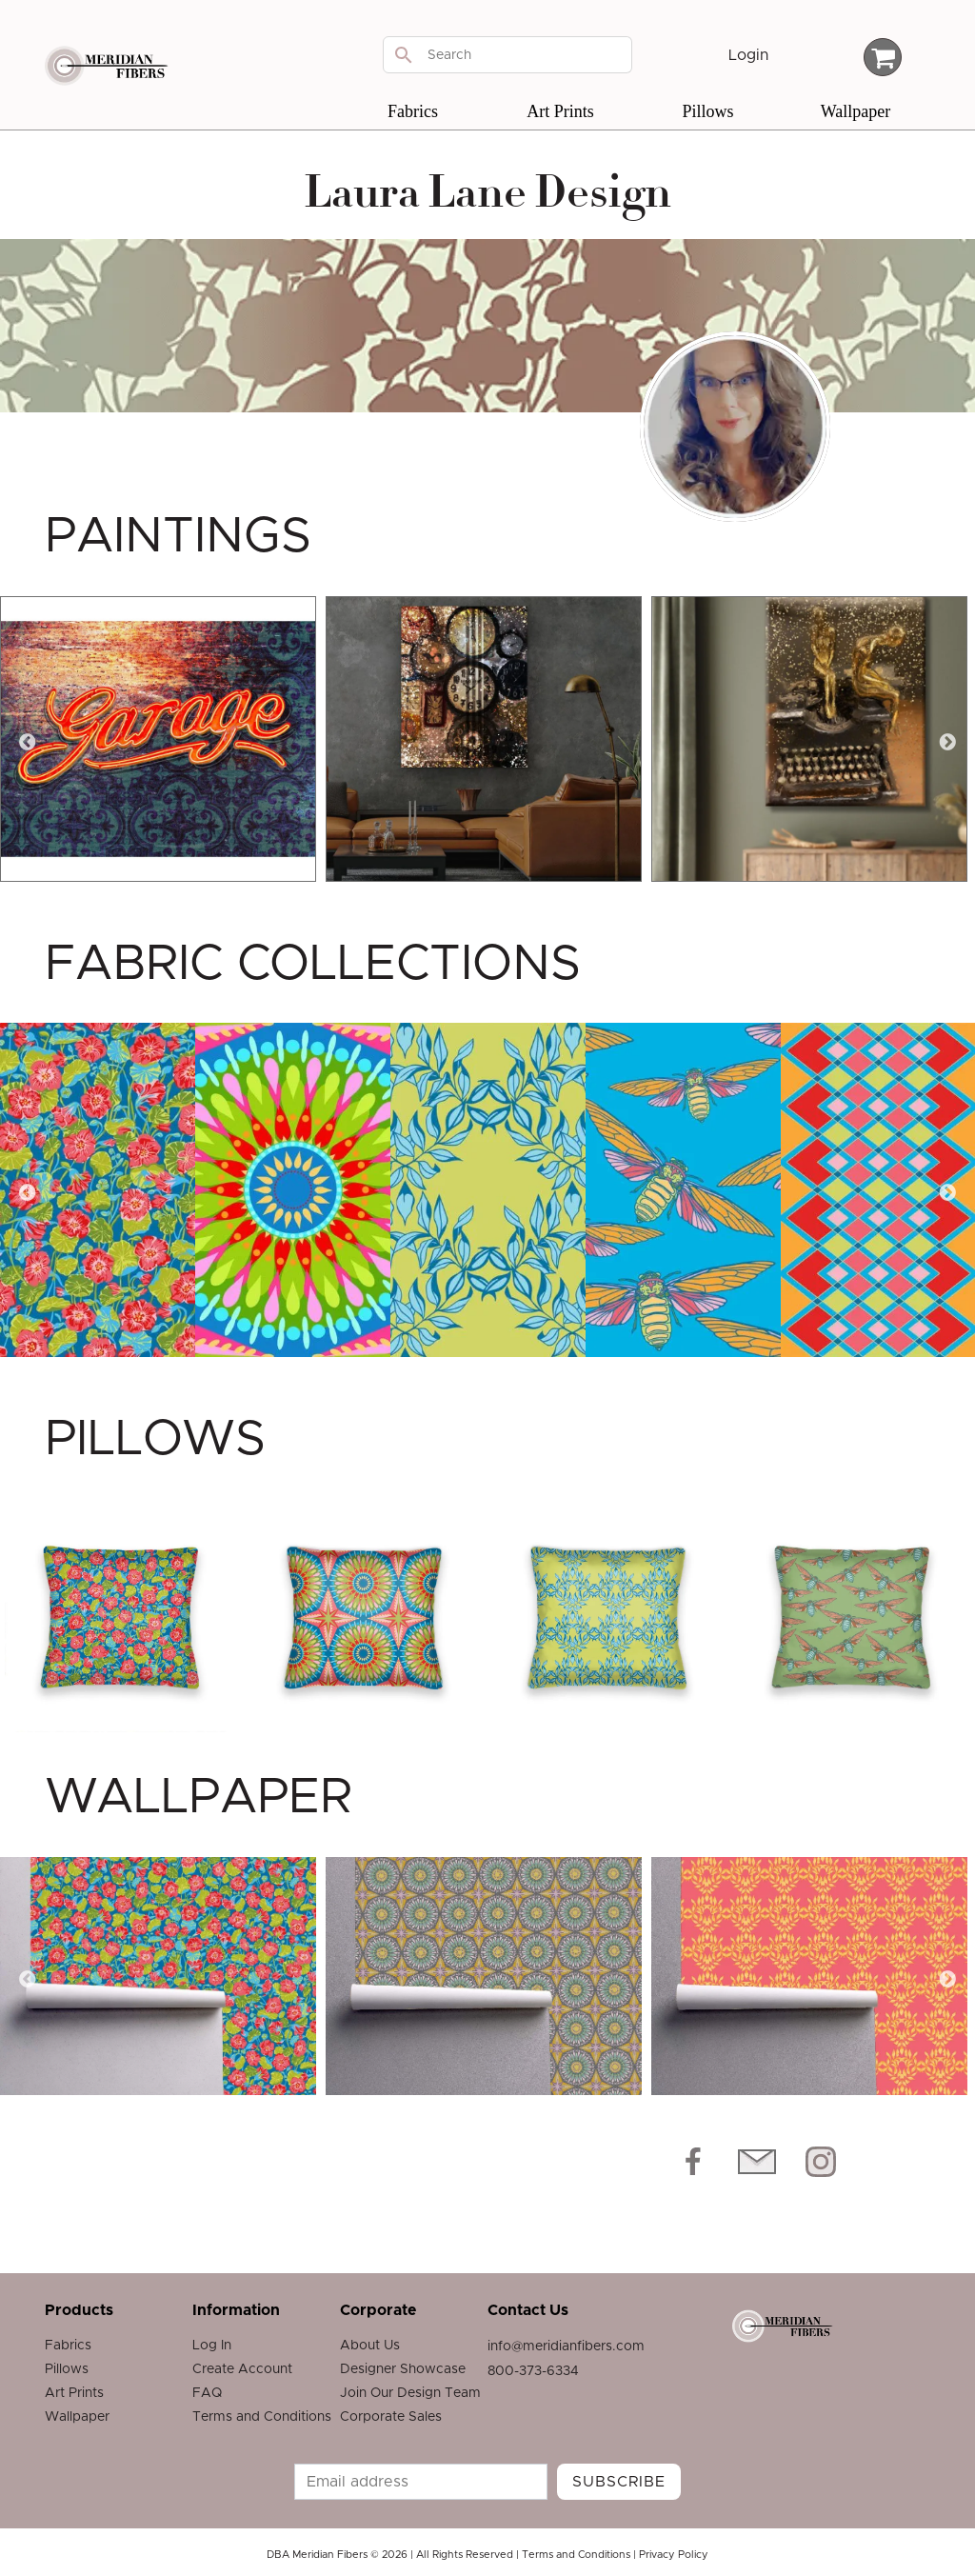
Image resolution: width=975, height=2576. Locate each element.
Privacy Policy (673, 2554)
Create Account (242, 2369)
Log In (211, 2345)
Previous (27, 742)
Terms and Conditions (261, 2417)
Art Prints (560, 111)
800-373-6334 (533, 2371)
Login (748, 55)
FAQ (207, 2393)
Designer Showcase (403, 2369)
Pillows (707, 111)
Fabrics (413, 111)
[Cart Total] (883, 57)
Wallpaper (856, 111)
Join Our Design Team (410, 2393)
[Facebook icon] (693, 2161)
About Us (370, 2345)
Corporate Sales (391, 2417)
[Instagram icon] (820, 2161)
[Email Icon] (757, 2161)
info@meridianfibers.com (566, 2346)
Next (947, 742)
